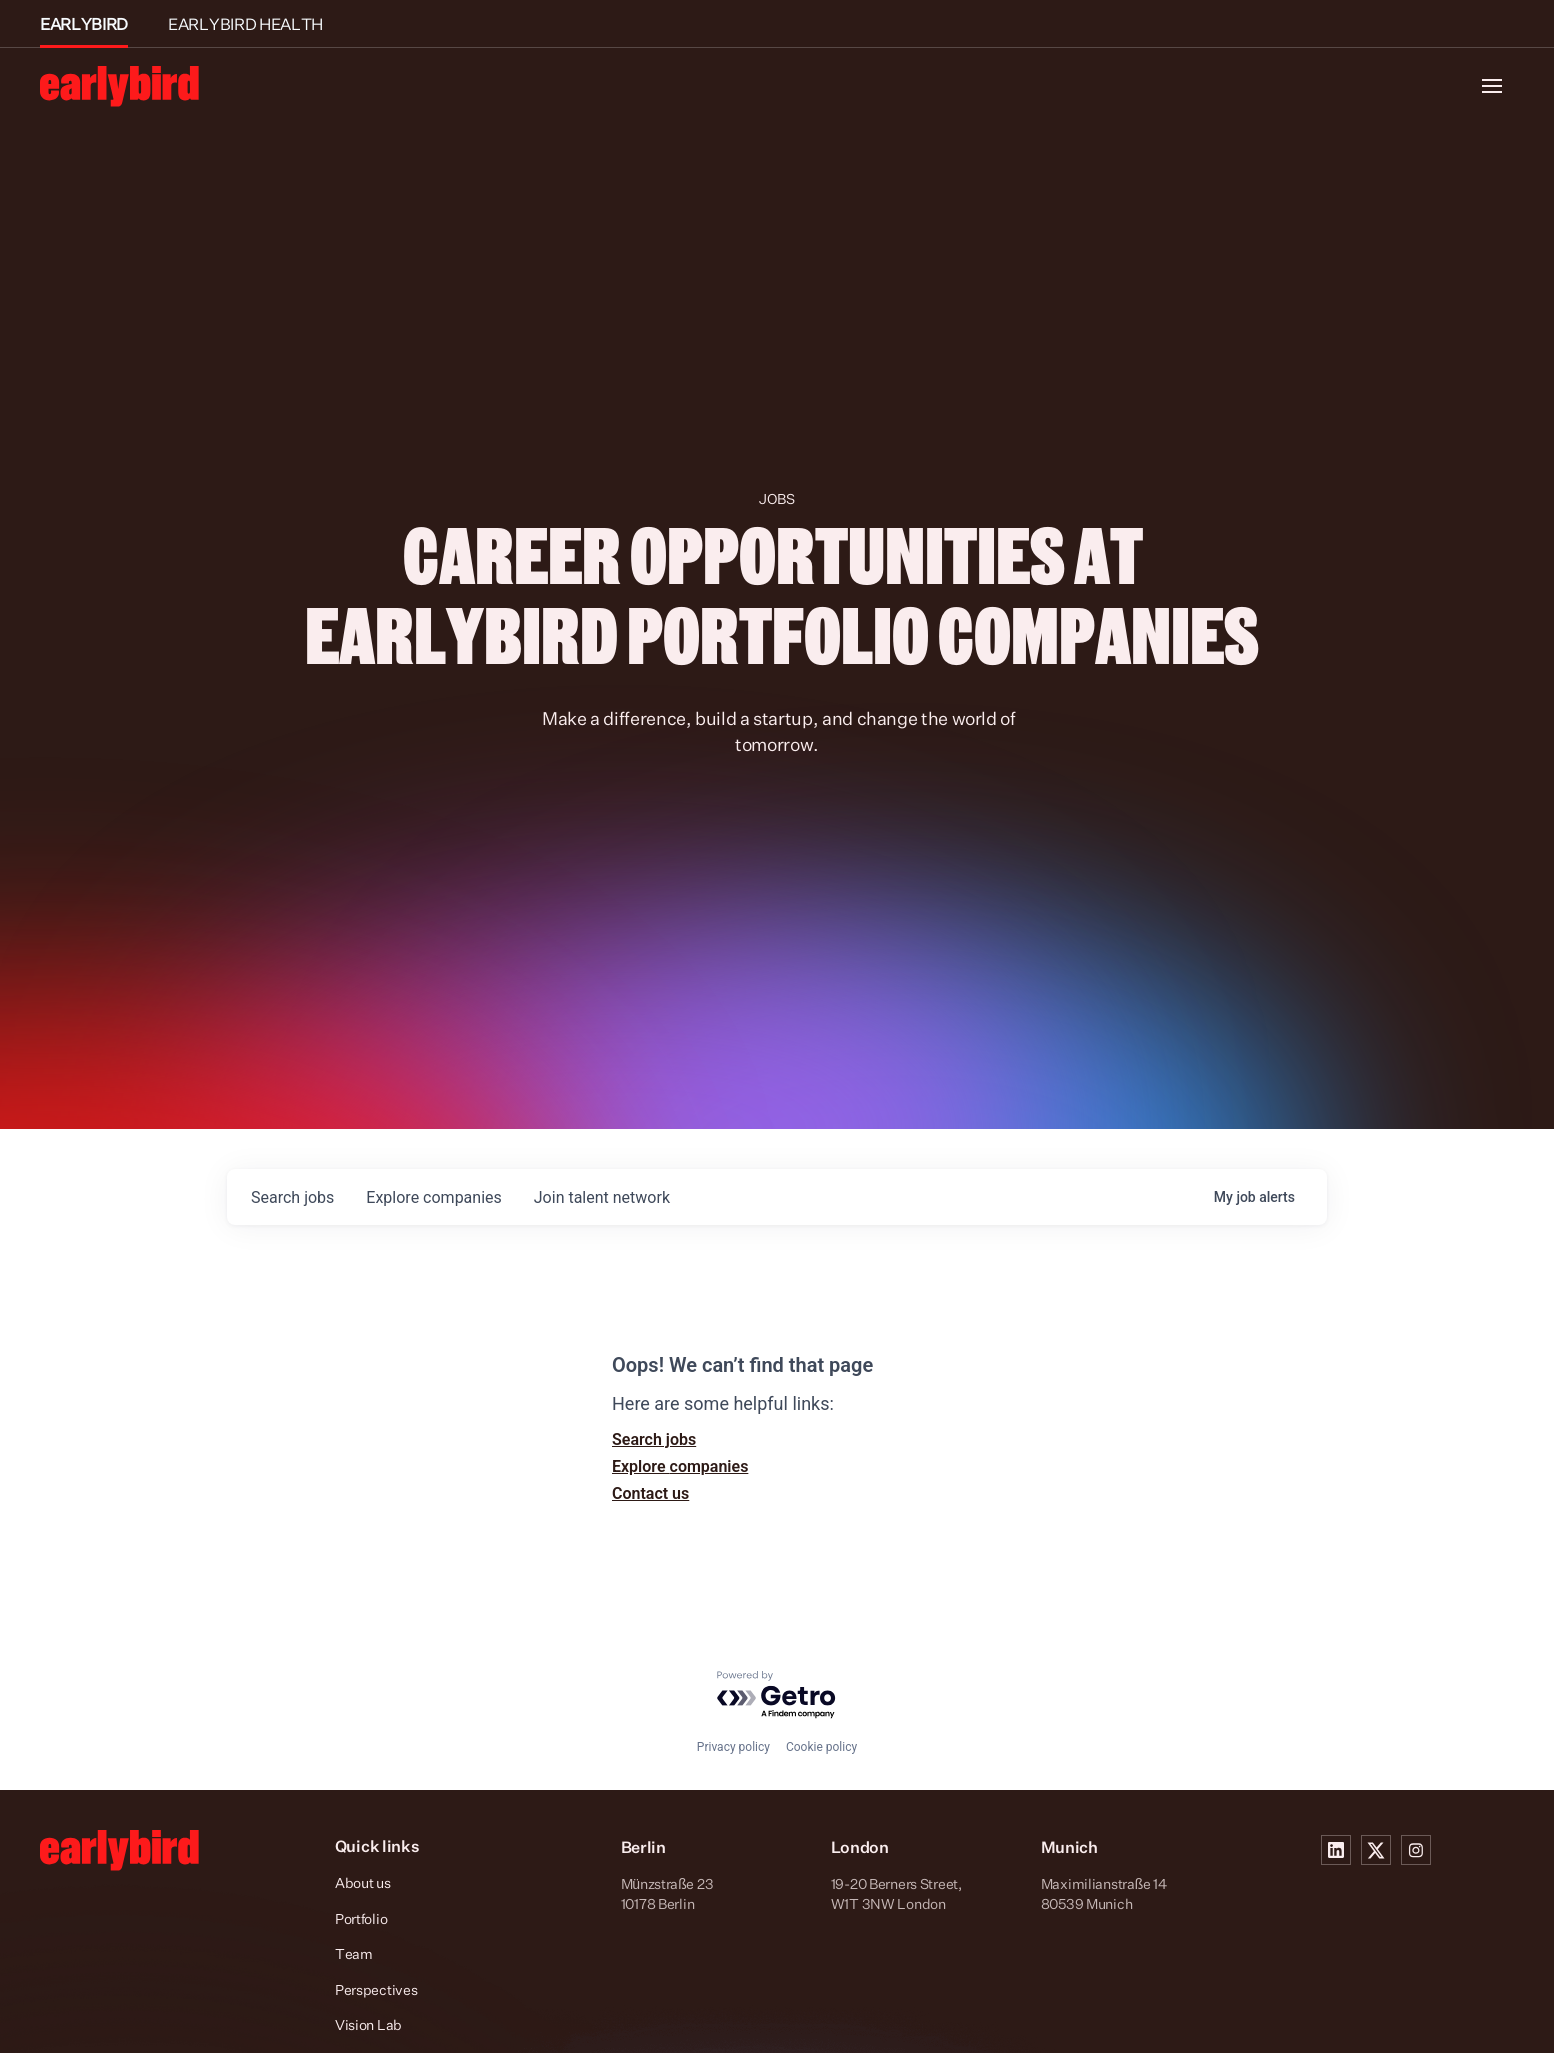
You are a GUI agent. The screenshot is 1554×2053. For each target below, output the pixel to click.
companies (433, 1197)
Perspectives (376, 1989)
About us (363, 1882)
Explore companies (680, 1466)
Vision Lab (368, 2024)
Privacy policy (733, 1747)
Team (354, 1953)
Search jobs (654, 1439)
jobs (292, 1197)
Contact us (650, 1493)
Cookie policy (821, 1747)
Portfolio (361, 1918)
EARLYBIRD (84, 24)
